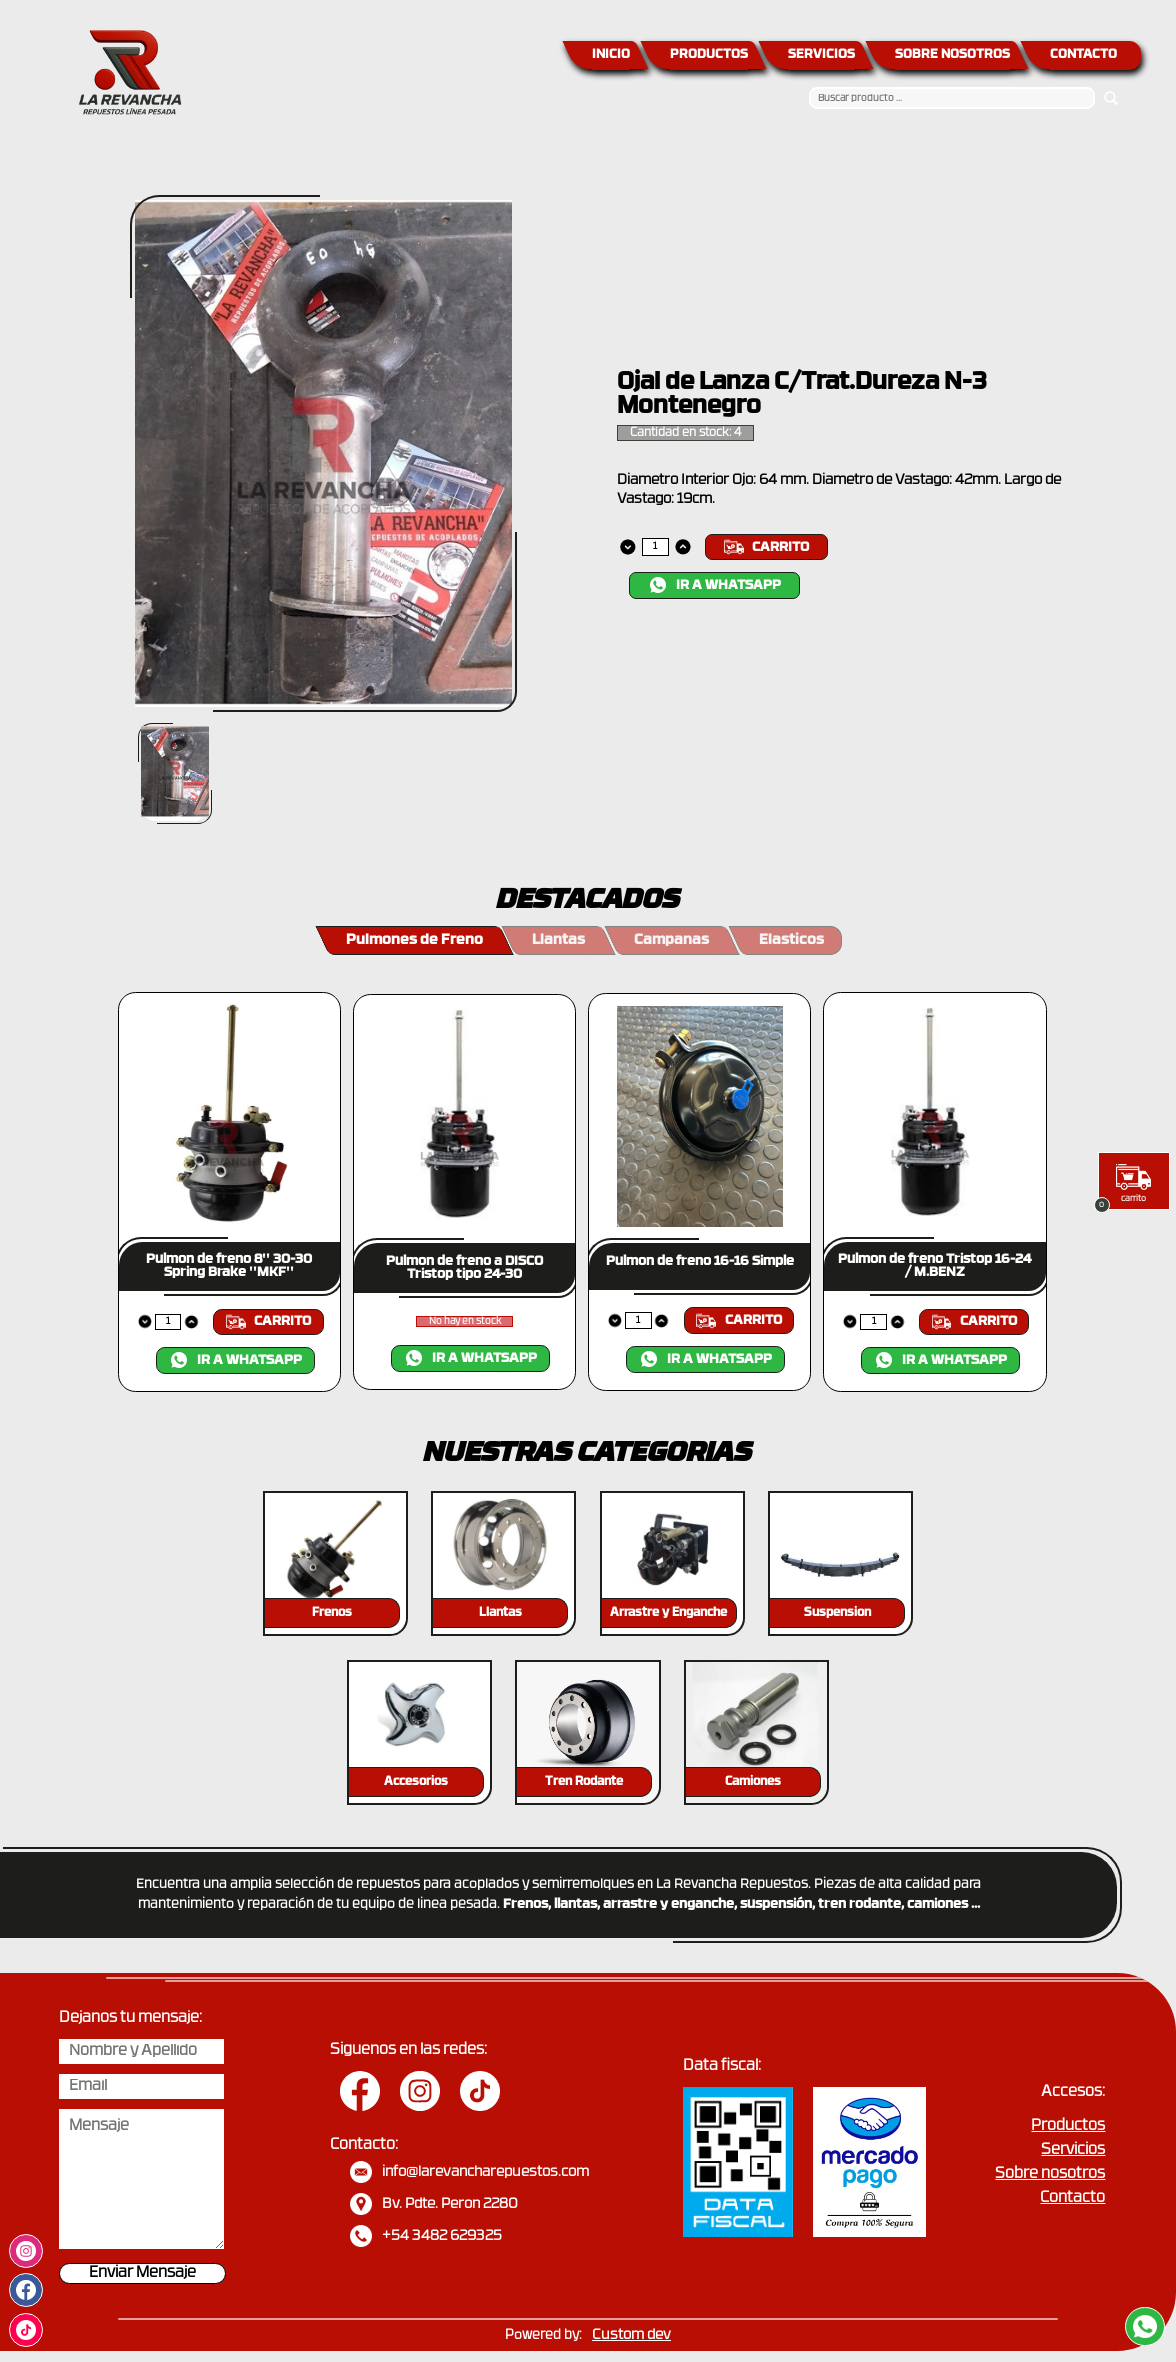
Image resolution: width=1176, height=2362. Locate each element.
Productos (1068, 2126)
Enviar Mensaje (142, 2273)
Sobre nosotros (1050, 2174)
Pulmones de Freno (414, 940)
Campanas (671, 940)
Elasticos (791, 940)
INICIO (611, 55)
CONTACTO (1083, 55)
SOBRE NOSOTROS (952, 55)
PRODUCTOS (709, 55)
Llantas (558, 940)
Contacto (1072, 2198)
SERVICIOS (821, 55)
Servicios (1073, 2150)
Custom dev (631, 2335)
